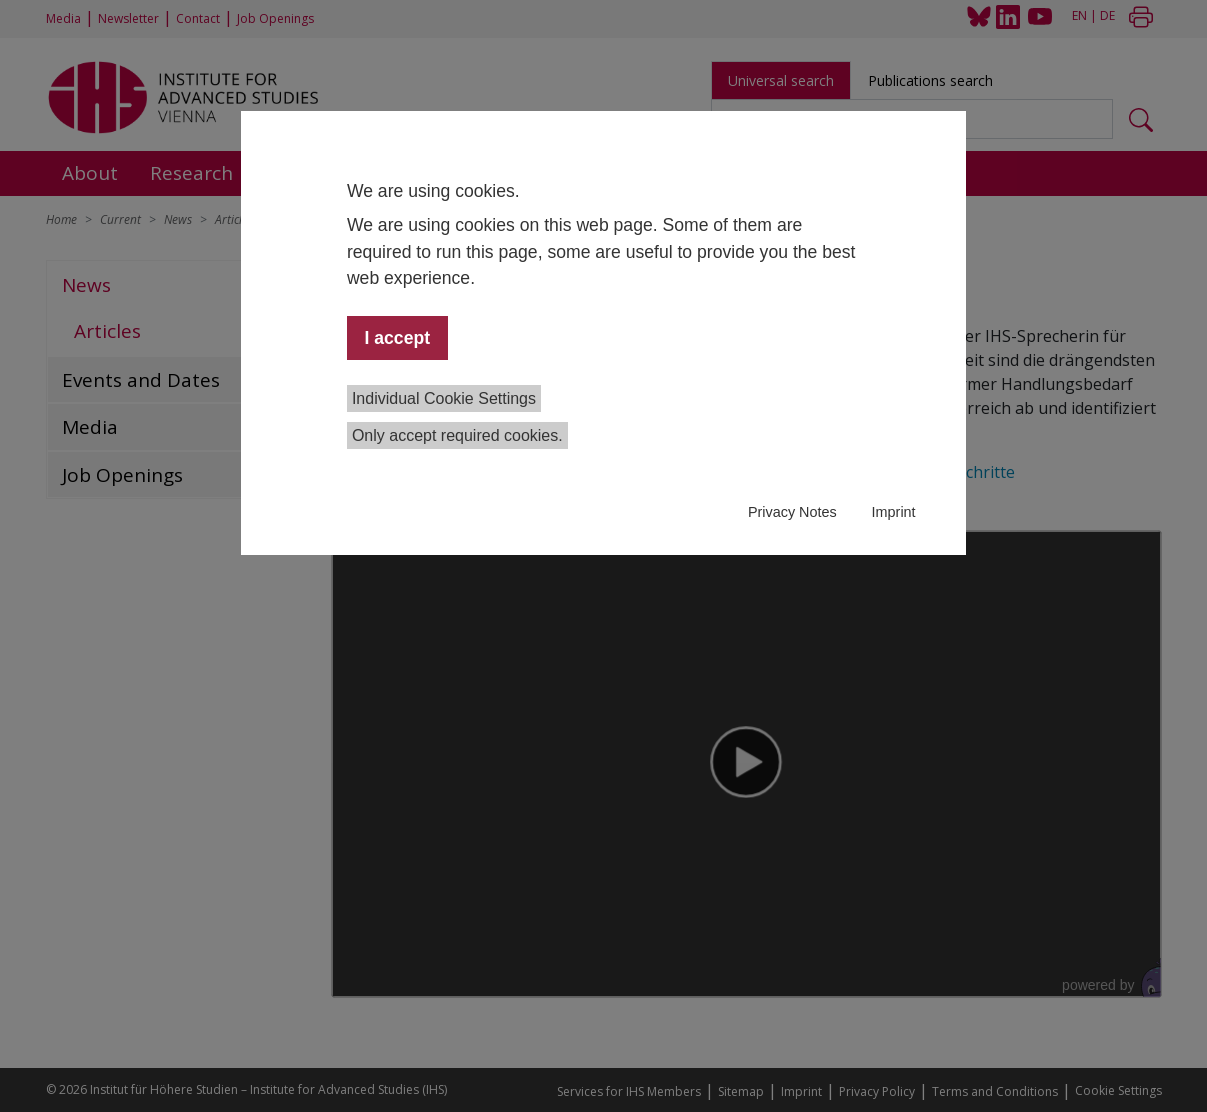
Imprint (894, 512)
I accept (398, 338)
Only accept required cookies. (457, 435)
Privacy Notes (792, 512)
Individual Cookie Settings (444, 398)
